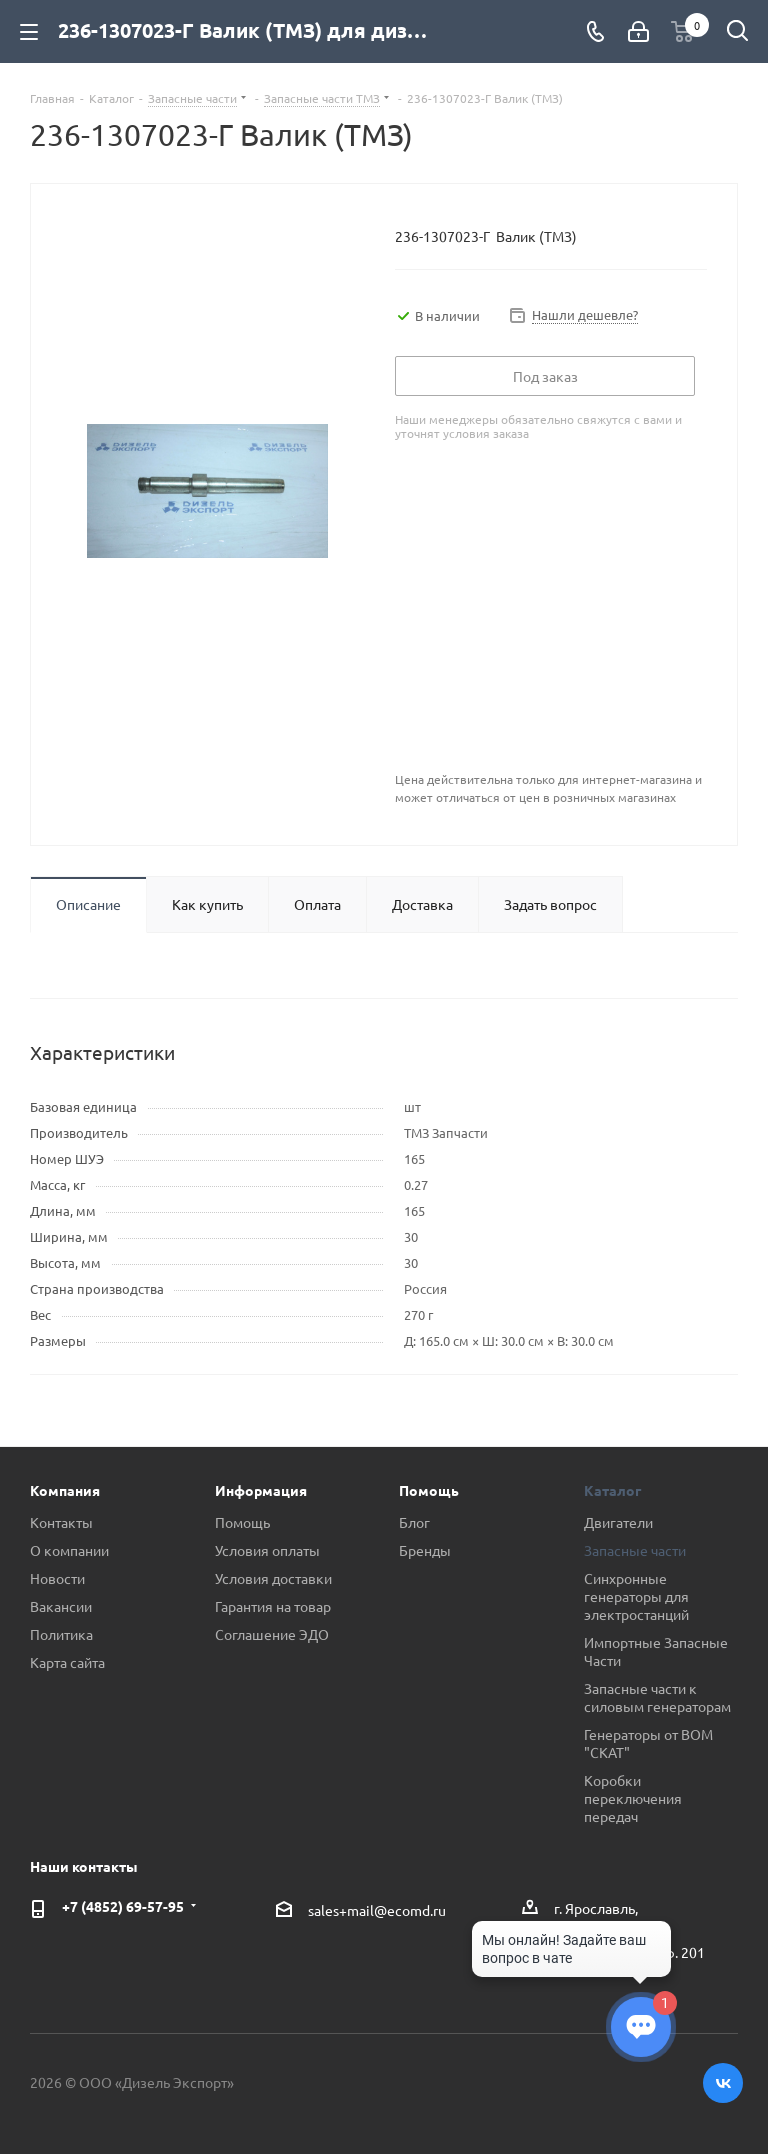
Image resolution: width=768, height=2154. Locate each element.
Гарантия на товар (273, 1606)
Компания (65, 1490)
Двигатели (618, 1522)
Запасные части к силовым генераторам (657, 1697)
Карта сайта (67, 1662)
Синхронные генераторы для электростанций (636, 1596)
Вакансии (61, 1606)
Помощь (242, 1522)
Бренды (425, 1550)
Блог (414, 1522)
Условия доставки (273, 1578)
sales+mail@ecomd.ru (377, 1910)
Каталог (612, 1490)
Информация (261, 1490)
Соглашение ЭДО (272, 1634)
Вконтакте (723, 2083)
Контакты (61, 1522)
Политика (61, 1634)
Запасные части (635, 1550)
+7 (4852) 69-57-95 (123, 1906)
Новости (57, 1578)
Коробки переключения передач (633, 1798)
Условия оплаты (267, 1550)
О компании (69, 1550)
